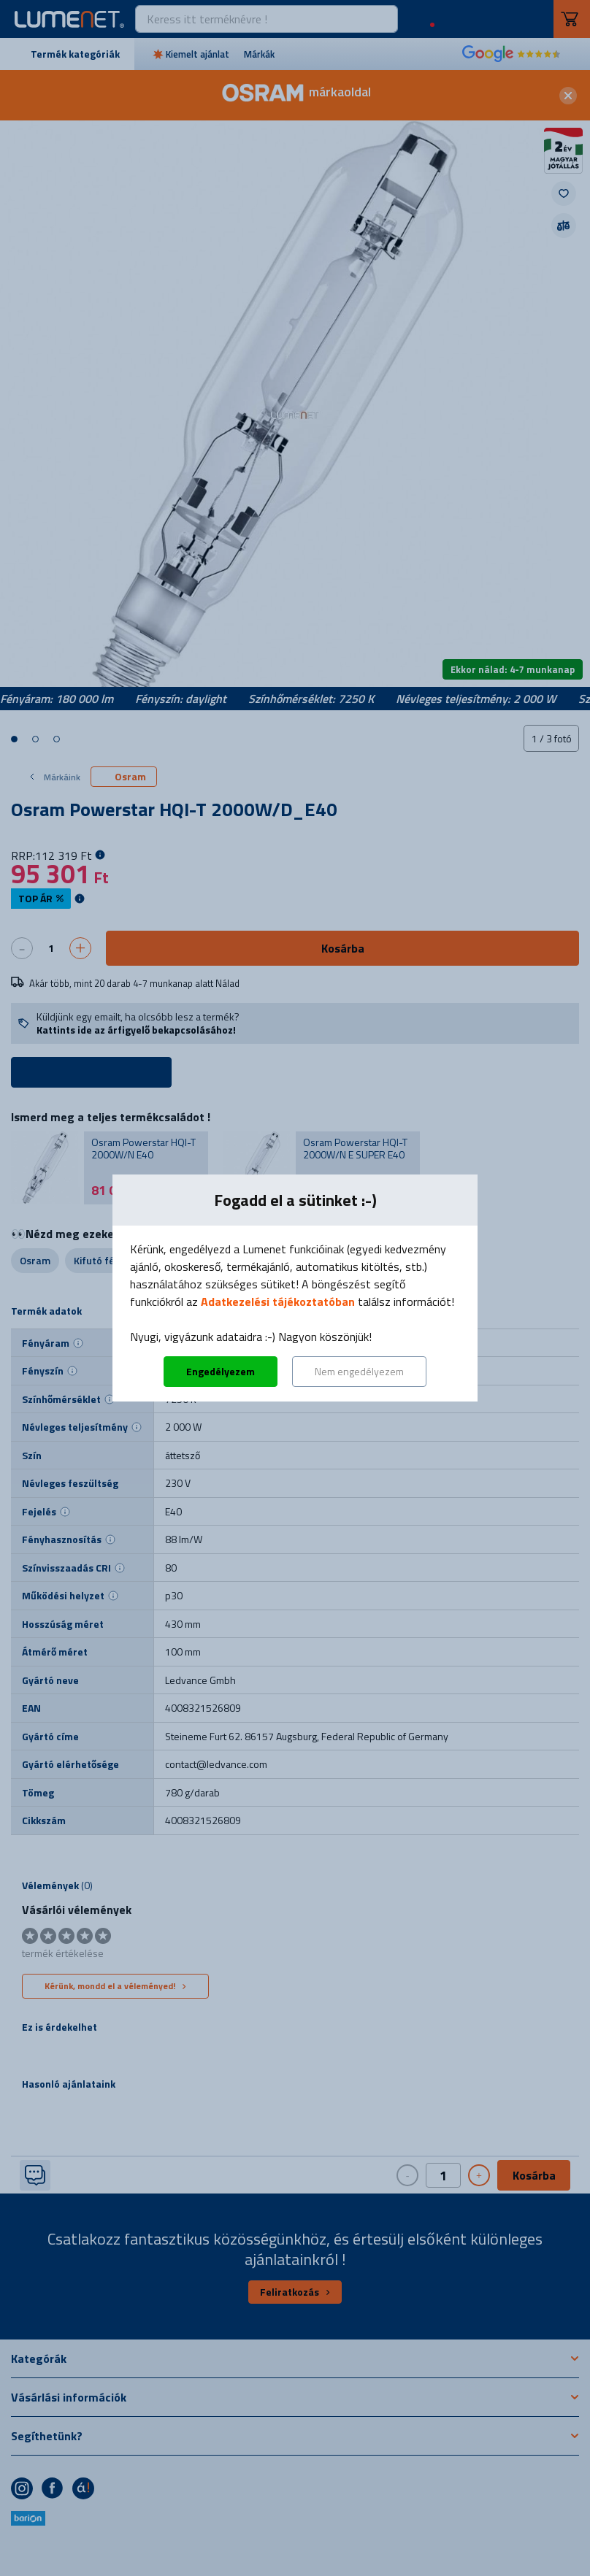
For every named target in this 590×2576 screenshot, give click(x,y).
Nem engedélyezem (359, 1371)
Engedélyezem (220, 1371)
